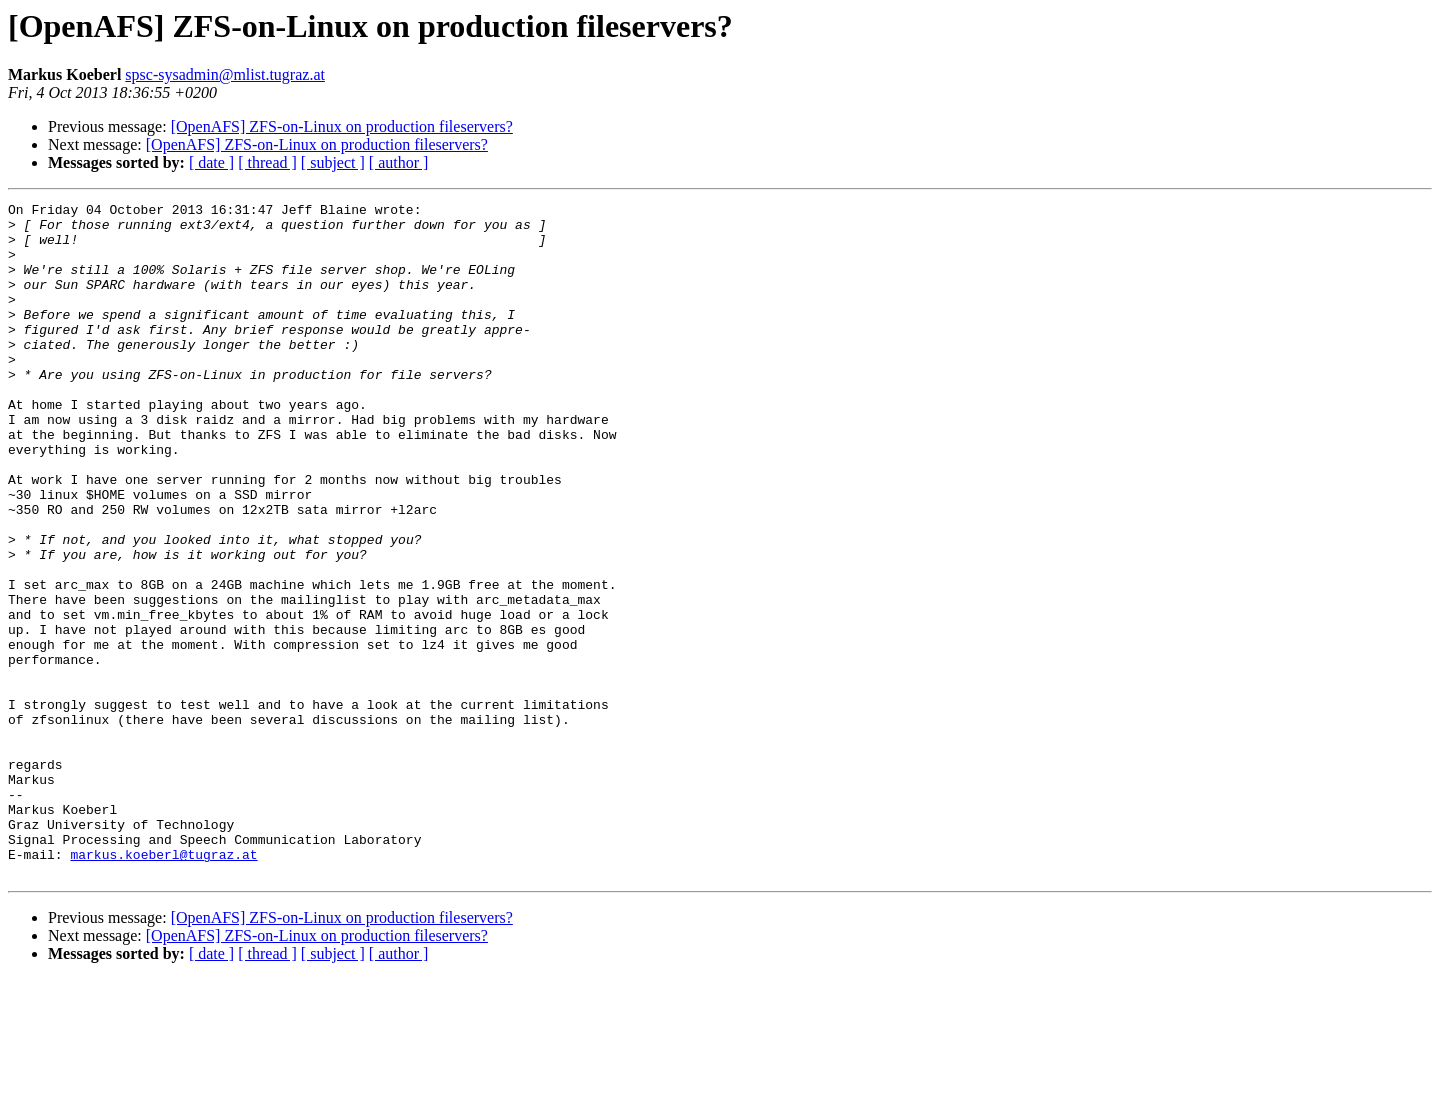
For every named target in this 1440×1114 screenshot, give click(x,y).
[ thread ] (267, 162)
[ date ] (211, 162)
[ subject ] (333, 162)
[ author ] (399, 162)
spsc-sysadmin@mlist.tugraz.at (225, 74)
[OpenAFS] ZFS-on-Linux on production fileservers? (342, 126)
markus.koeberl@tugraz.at (163, 986)
